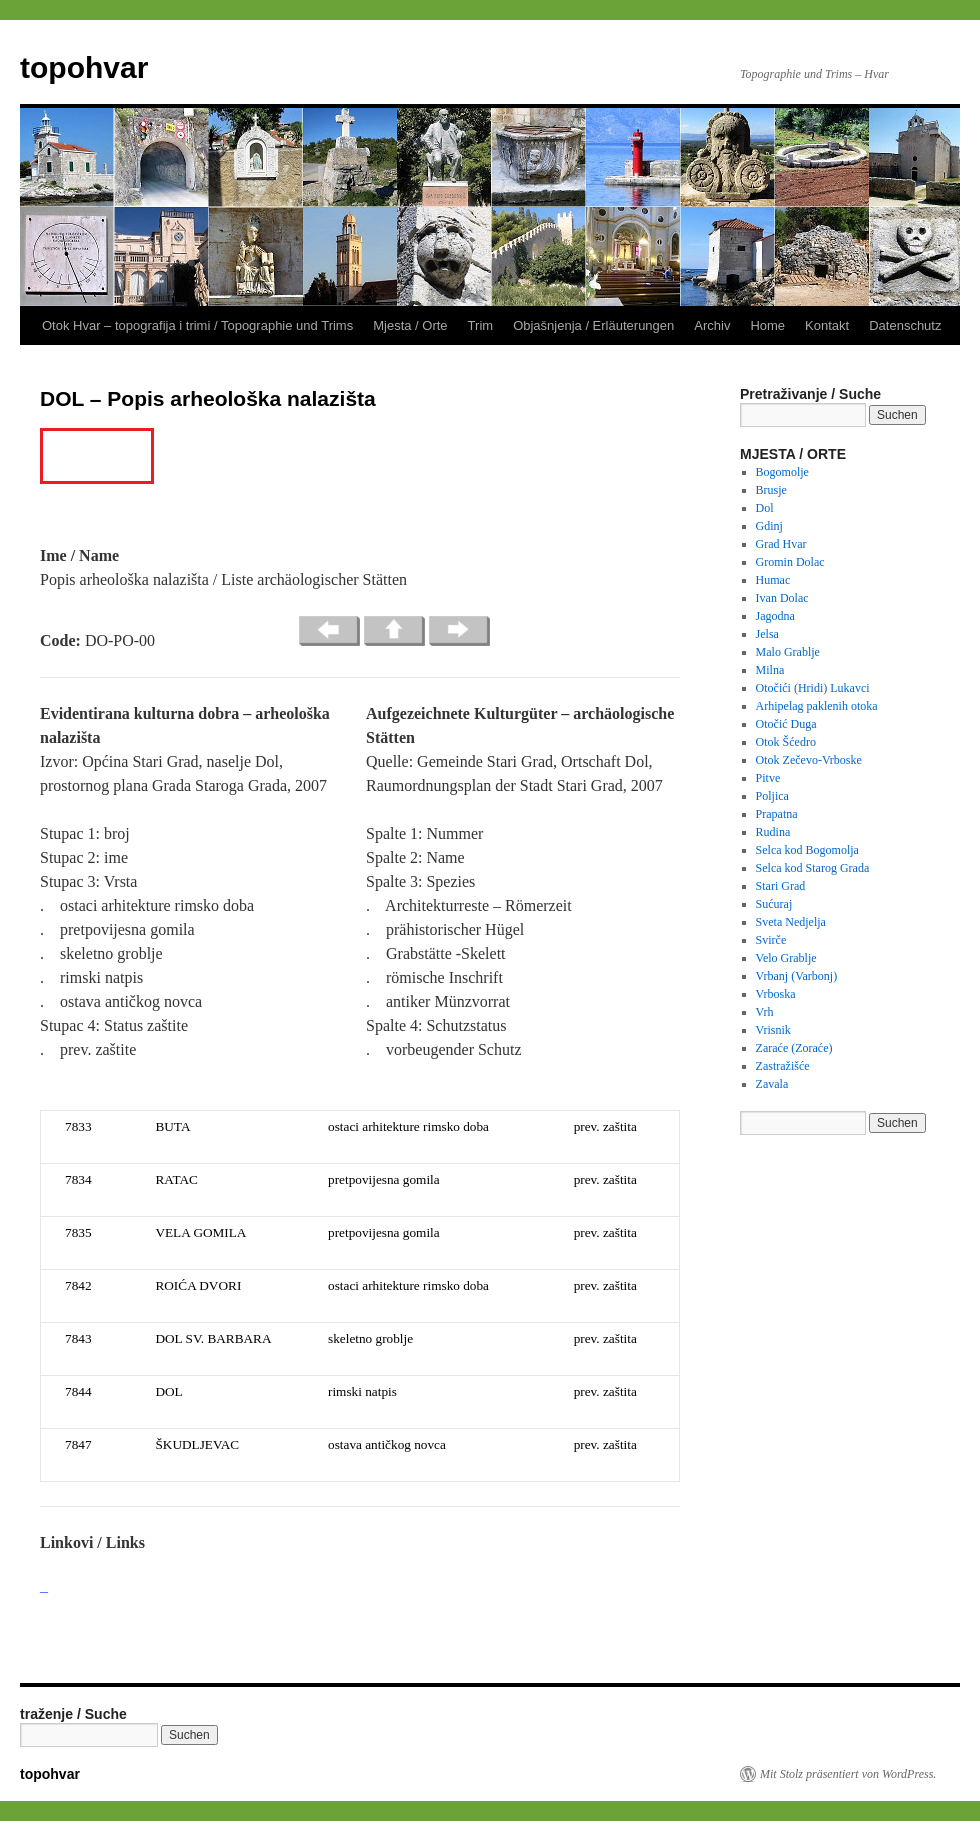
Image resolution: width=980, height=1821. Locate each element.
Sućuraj (774, 904)
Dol (765, 508)
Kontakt (827, 325)
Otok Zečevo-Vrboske (809, 760)
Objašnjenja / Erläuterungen (593, 325)
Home (767, 325)
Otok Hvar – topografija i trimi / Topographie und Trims (197, 325)
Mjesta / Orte (410, 325)
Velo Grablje (786, 958)
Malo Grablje (788, 652)
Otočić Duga (786, 724)
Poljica (772, 796)
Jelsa (767, 634)
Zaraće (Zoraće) (794, 1048)
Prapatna (777, 814)
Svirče (771, 940)
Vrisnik (773, 1030)
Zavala (772, 1084)
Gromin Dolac (790, 562)
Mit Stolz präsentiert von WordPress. (848, 1774)
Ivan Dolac (782, 598)
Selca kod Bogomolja (807, 850)
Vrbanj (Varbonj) (797, 976)
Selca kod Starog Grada (813, 868)
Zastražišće (783, 1066)
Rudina (773, 832)
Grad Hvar (781, 544)
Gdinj (769, 526)
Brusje (771, 490)
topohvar (84, 67)
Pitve (768, 778)
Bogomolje (782, 472)
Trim (481, 325)
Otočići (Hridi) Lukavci (813, 688)
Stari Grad (781, 886)
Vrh (765, 1012)
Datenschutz (905, 325)
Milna (770, 670)
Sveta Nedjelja (791, 922)
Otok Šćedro (786, 742)
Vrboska (776, 994)
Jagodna (775, 616)
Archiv (712, 325)
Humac (773, 580)
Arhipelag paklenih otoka (817, 706)
